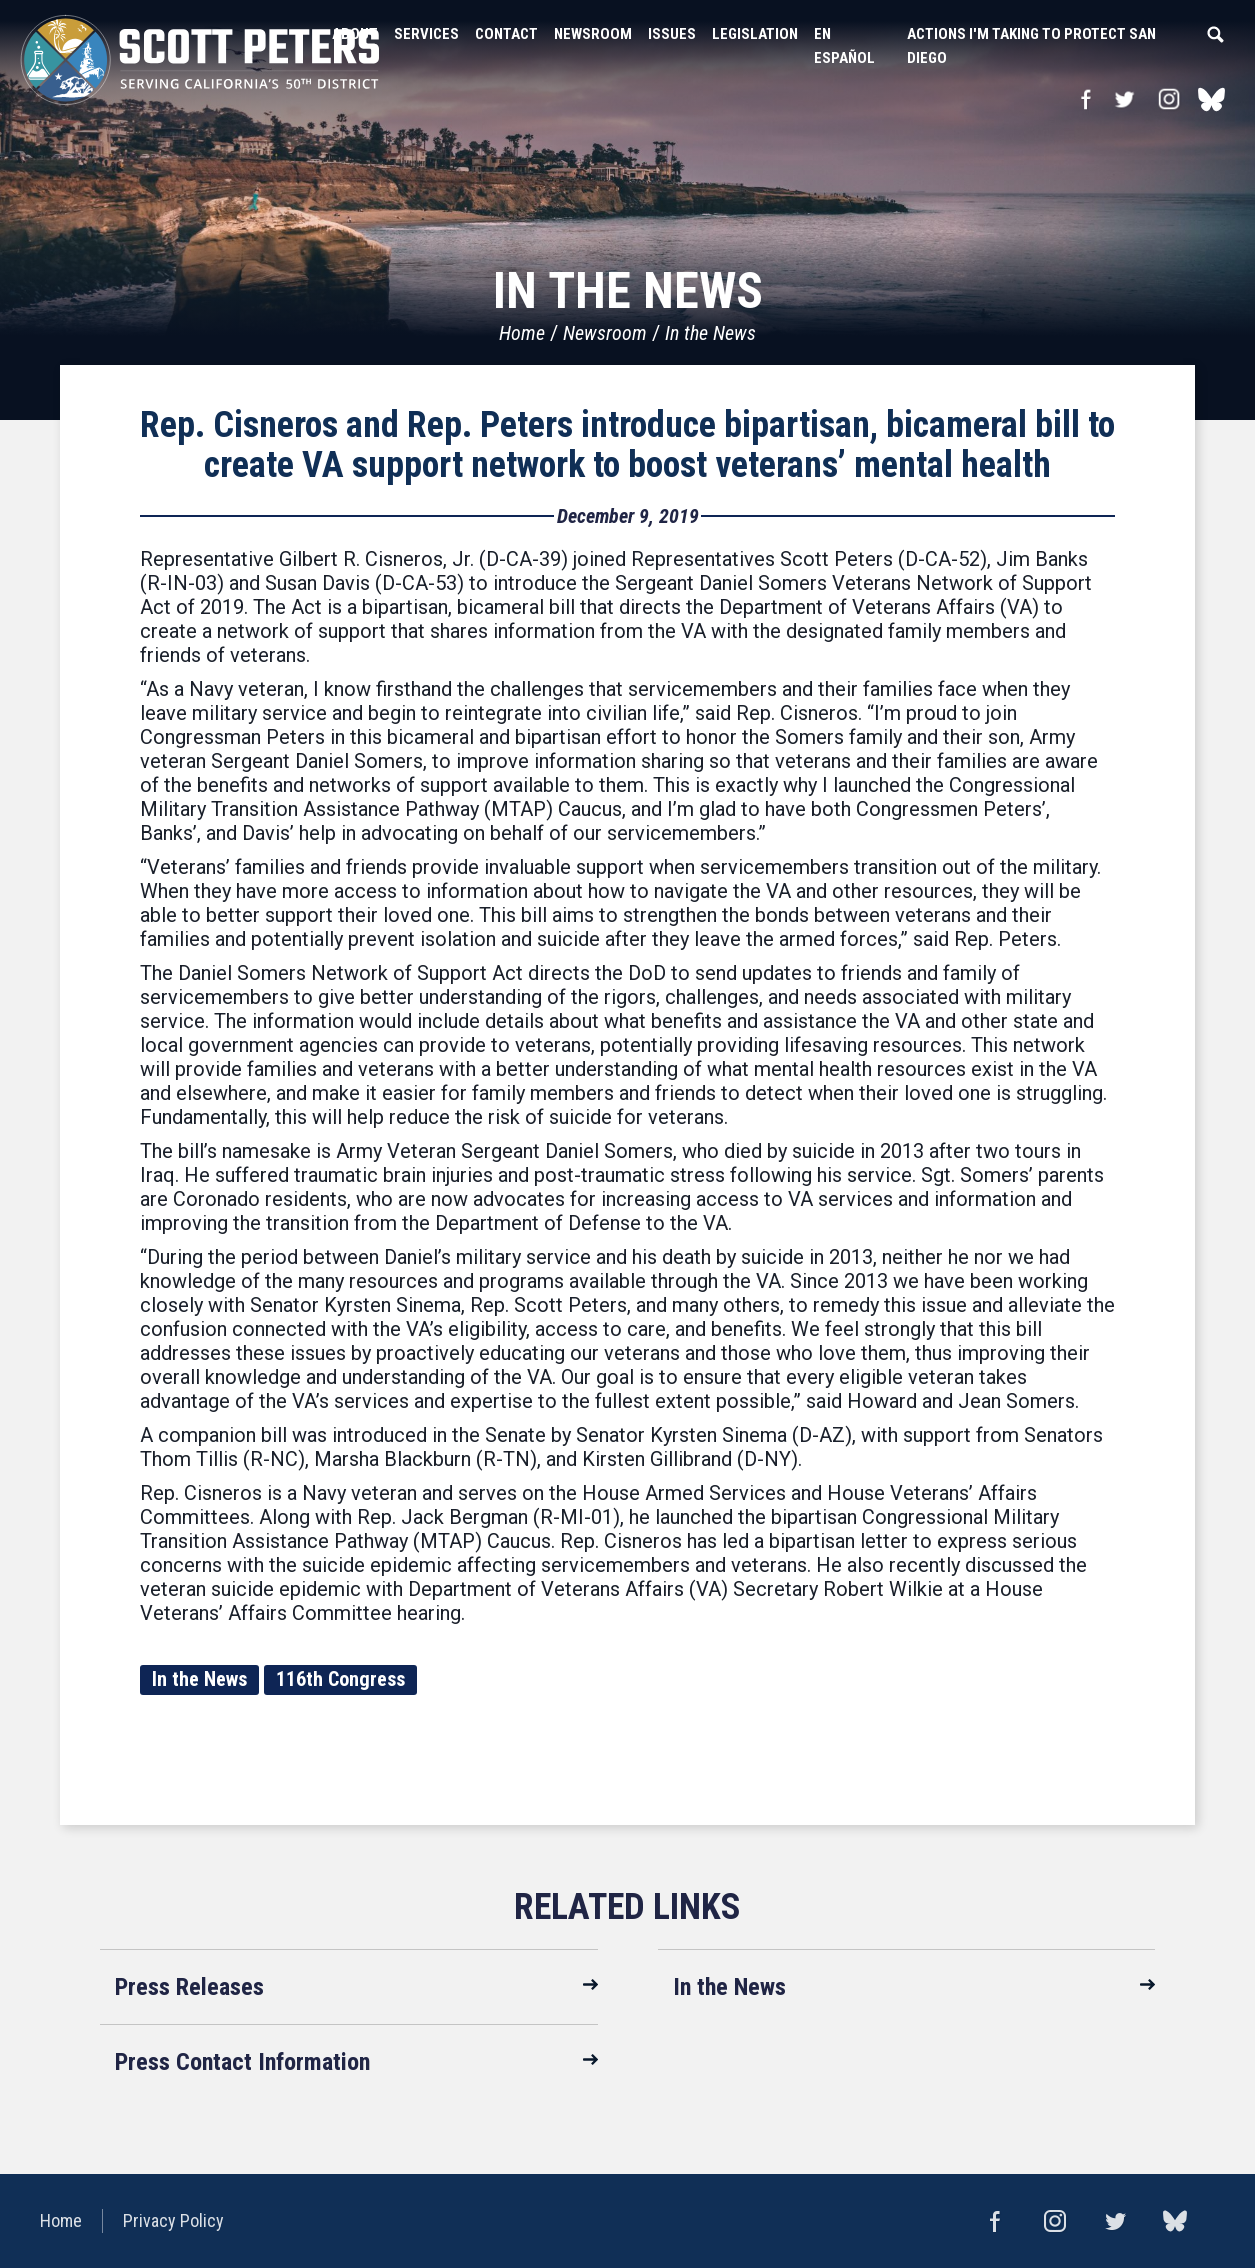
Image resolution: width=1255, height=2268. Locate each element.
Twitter (1124, 99)
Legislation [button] (755, 34)
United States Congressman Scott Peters (200, 60)
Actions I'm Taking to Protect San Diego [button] (1031, 46)
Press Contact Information (242, 2062)
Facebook (1085, 99)
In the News (710, 333)
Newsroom (605, 333)
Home (522, 333)
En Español (844, 46)
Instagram (1169, 99)
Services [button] (426, 34)
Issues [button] (672, 34)
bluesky (1211, 99)
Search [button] (1215, 34)
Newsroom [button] (593, 34)
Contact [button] (506, 34)
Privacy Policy (173, 2220)
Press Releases (189, 1987)
